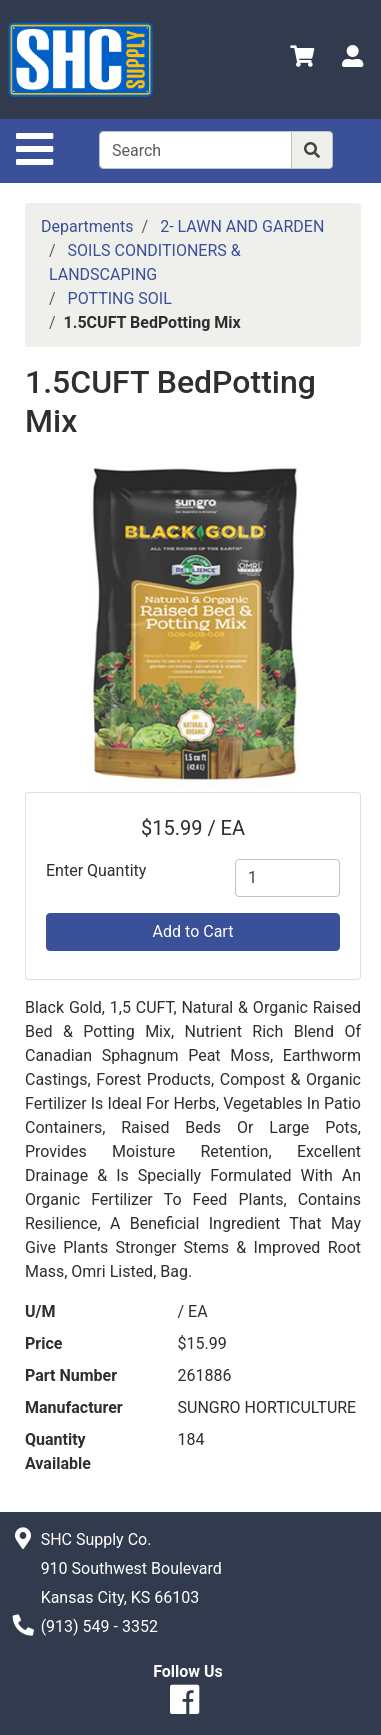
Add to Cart (193, 931)
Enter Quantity (96, 870)
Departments (87, 226)
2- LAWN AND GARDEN (242, 226)
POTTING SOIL (120, 298)
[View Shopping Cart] (302, 59)
